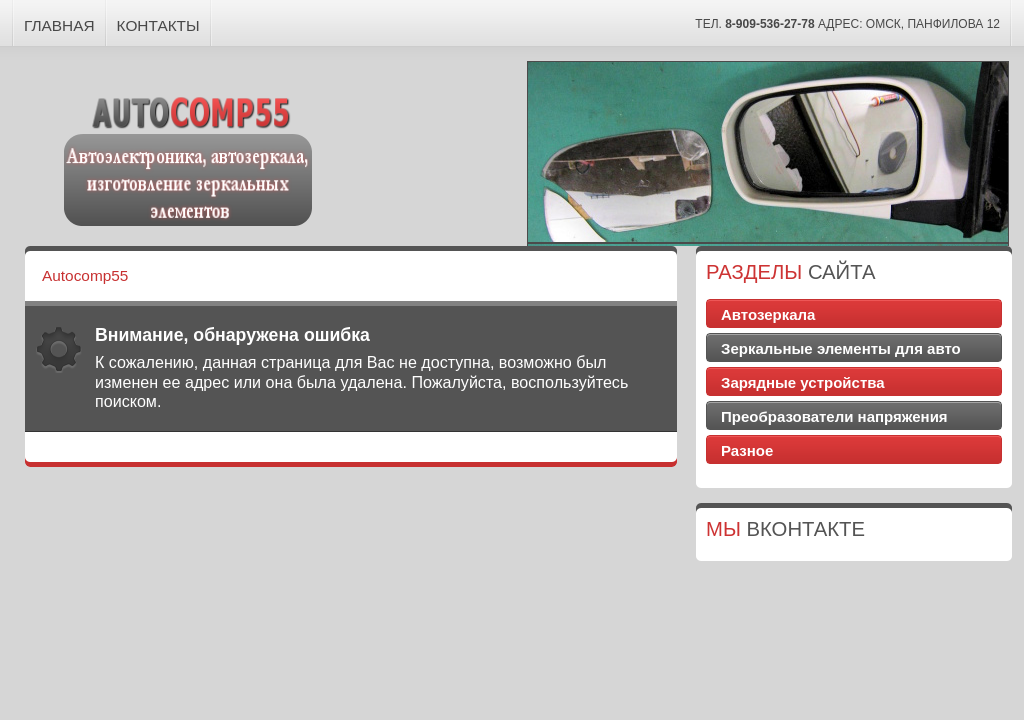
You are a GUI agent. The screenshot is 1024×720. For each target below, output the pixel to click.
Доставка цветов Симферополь (854, 471)
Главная (59, 25)
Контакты (158, 25)
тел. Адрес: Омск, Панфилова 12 (847, 24)
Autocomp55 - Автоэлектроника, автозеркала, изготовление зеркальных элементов (189, 158)
